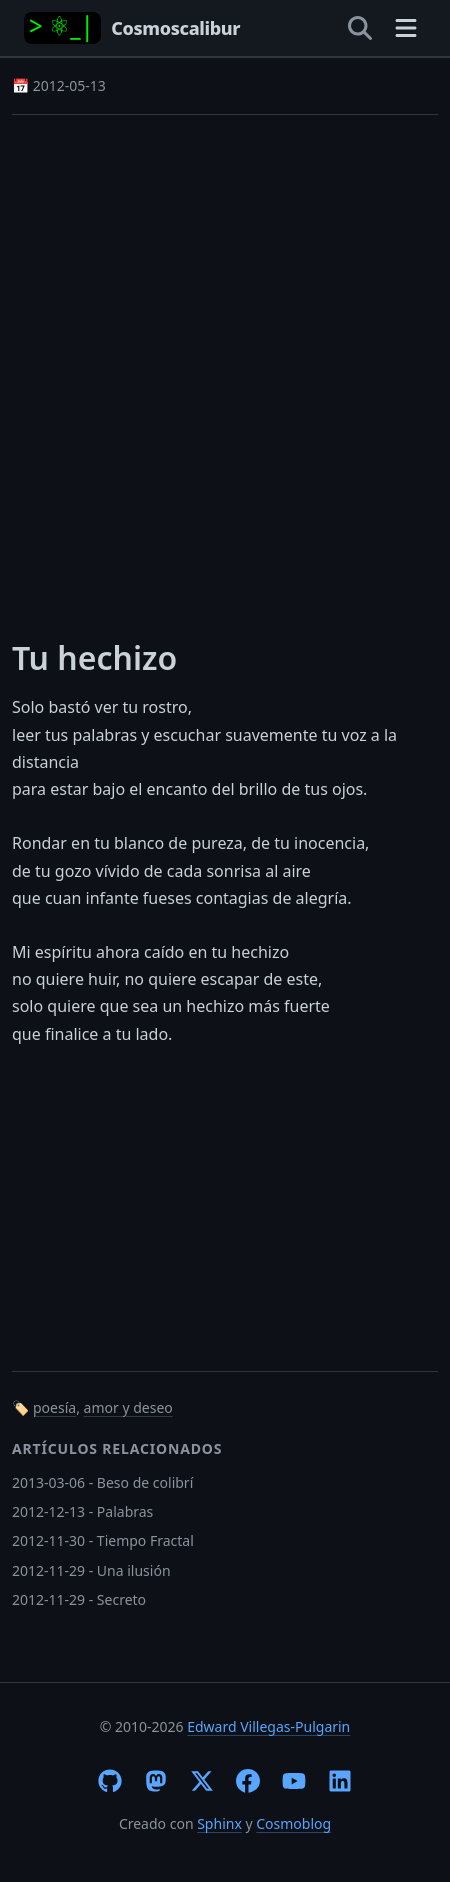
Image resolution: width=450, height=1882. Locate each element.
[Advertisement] (225, 364)
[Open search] (360, 28)
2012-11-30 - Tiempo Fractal (103, 1540)
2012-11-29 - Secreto (79, 1599)
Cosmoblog (293, 1823)
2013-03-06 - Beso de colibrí (102, 1482)
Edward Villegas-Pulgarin (268, 1726)
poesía (54, 1407)
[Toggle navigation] (406, 28)
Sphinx (219, 1823)
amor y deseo (128, 1407)
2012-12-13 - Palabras (82, 1511)
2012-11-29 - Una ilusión (91, 1570)
